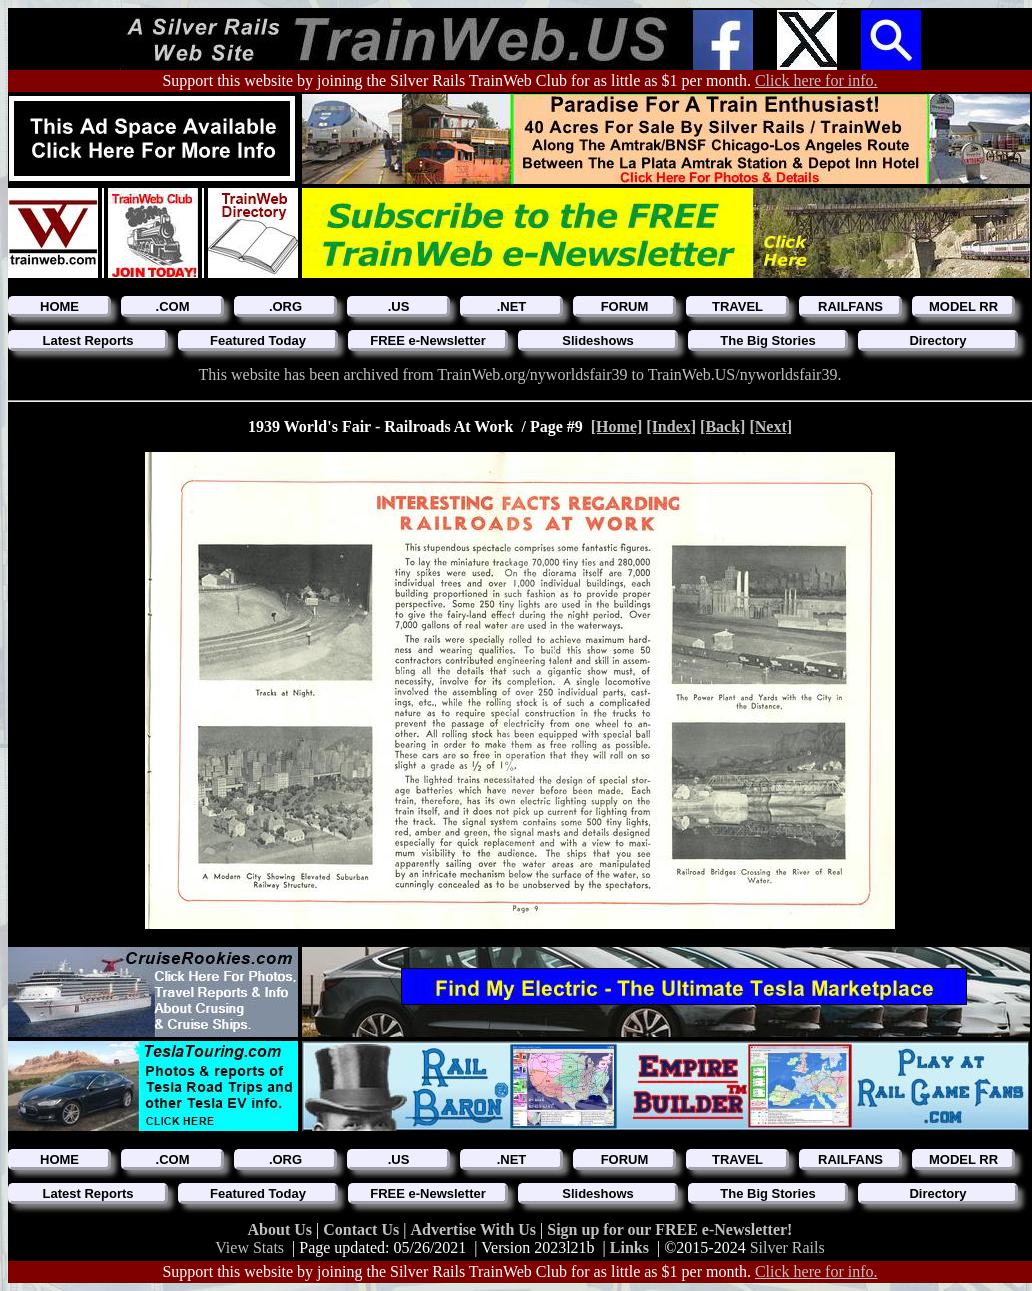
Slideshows (598, 340)
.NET (512, 306)
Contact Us (363, 1229)
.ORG (285, 306)
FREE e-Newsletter (428, 340)
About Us (282, 1229)
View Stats (249, 1247)
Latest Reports (87, 340)
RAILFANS (850, 306)
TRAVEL (737, 306)
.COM (173, 306)
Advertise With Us (475, 1229)
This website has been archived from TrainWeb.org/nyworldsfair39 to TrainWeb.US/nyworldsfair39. (520, 374)
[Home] (617, 426)
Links (629, 1247)
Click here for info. (816, 80)
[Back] (722, 426)
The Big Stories (767, 340)
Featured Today (258, 340)
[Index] (671, 426)
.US (399, 306)
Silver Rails (787, 1247)
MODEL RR (963, 306)
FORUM (625, 306)
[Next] (770, 426)
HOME (59, 306)
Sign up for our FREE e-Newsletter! (669, 1229)
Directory (937, 340)
